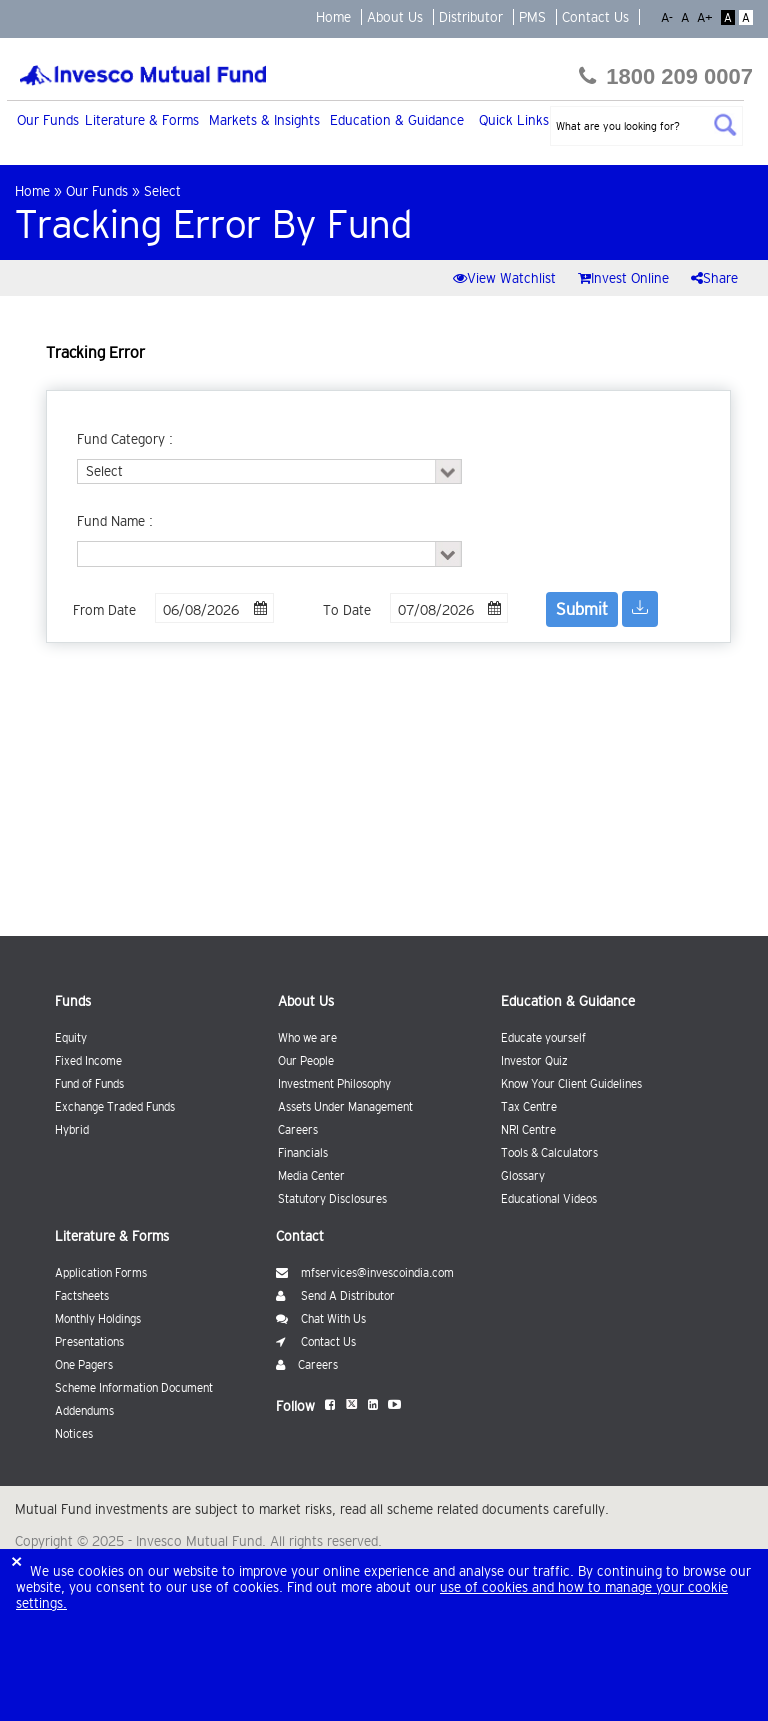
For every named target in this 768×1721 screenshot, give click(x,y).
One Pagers (84, 1365)
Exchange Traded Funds (115, 1107)
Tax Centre (529, 1107)
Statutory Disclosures (332, 1199)
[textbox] (646, 126)
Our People (306, 1061)
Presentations (89, 1342)
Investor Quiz (534, 1061)
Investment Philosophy (334, 1084)
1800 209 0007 (666, 76)
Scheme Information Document (134, 1388)
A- (669, 17)
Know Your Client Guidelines (571, 1084)
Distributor (471, 17)
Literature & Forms (142, 120)
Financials (303, 1153)
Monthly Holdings (98, 1319)
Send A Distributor (335, 1296)
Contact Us (595, 17)
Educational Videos (549, 1199)
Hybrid (72, 1130)
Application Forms (101, 1273)
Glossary (523, 1176)
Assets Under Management (345, 1107)
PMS (532, 17)
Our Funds (48, 120)
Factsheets (82, 1296)
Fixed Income (88, 1061)
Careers (298, 1130)
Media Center (311, 1176)
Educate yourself (543, 1038)
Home (333, 17)
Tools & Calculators (549, 1153)
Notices (74, 1434)
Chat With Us (321, 1319)
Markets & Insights (264, 120)
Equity (71, 1038)
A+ (707, 17)
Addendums (84, 1411)
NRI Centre (528, 1130)
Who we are (307, 1038)
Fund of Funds (89, 1084)
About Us (395, 17)
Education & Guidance (397, 120)
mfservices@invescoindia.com (365, 1273)
